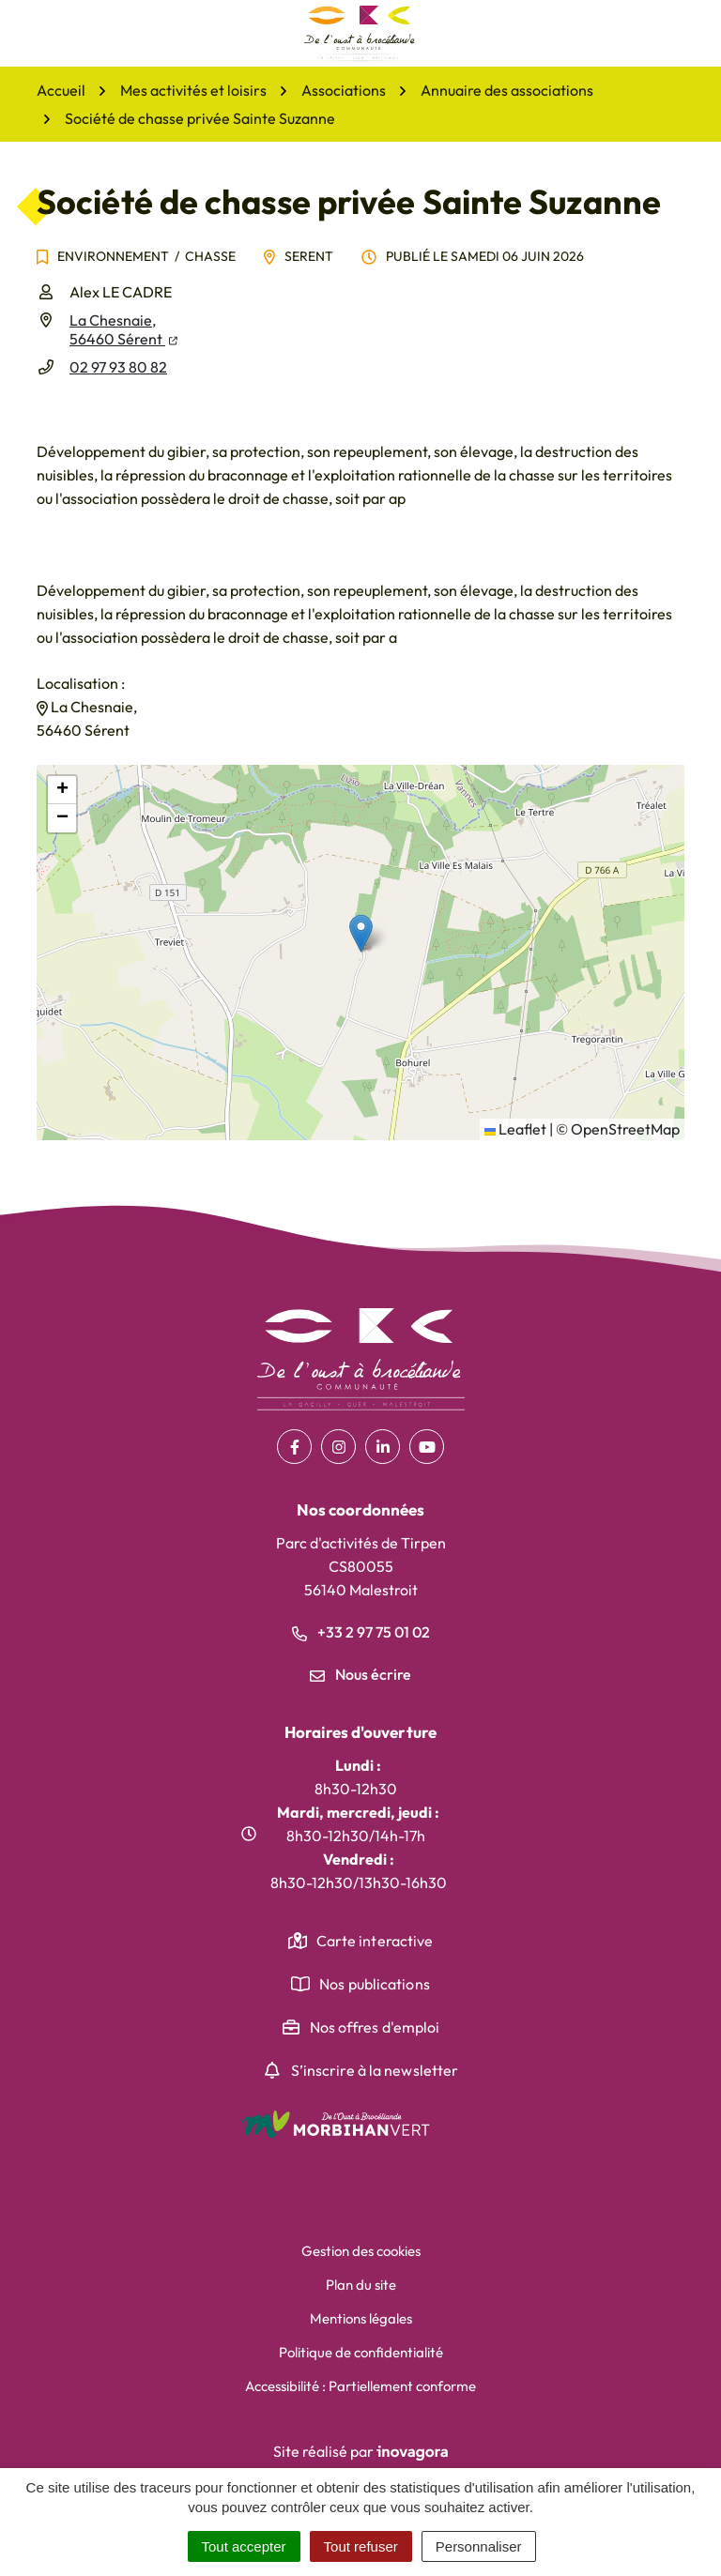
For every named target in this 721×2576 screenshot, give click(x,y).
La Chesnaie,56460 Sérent (123, 329)
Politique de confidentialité (361, 2352)
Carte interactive (375, 1940)
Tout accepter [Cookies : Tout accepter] (244, 2546)
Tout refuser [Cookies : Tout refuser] (361, 2546)
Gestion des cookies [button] (361, 2251)
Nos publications (374, 1983)
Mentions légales (361, 2318)
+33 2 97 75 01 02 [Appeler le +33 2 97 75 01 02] (361, 1632)
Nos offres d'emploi (375, 2027)
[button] (361, 933)
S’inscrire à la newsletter (375, 2070)
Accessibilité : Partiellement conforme (360, 2386)
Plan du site (361, 2285)
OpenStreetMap (625, 1129)
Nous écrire (360, 1674)
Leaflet (515, 1129)
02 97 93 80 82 (118, 367)
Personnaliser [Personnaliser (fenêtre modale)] (479, 2546)
